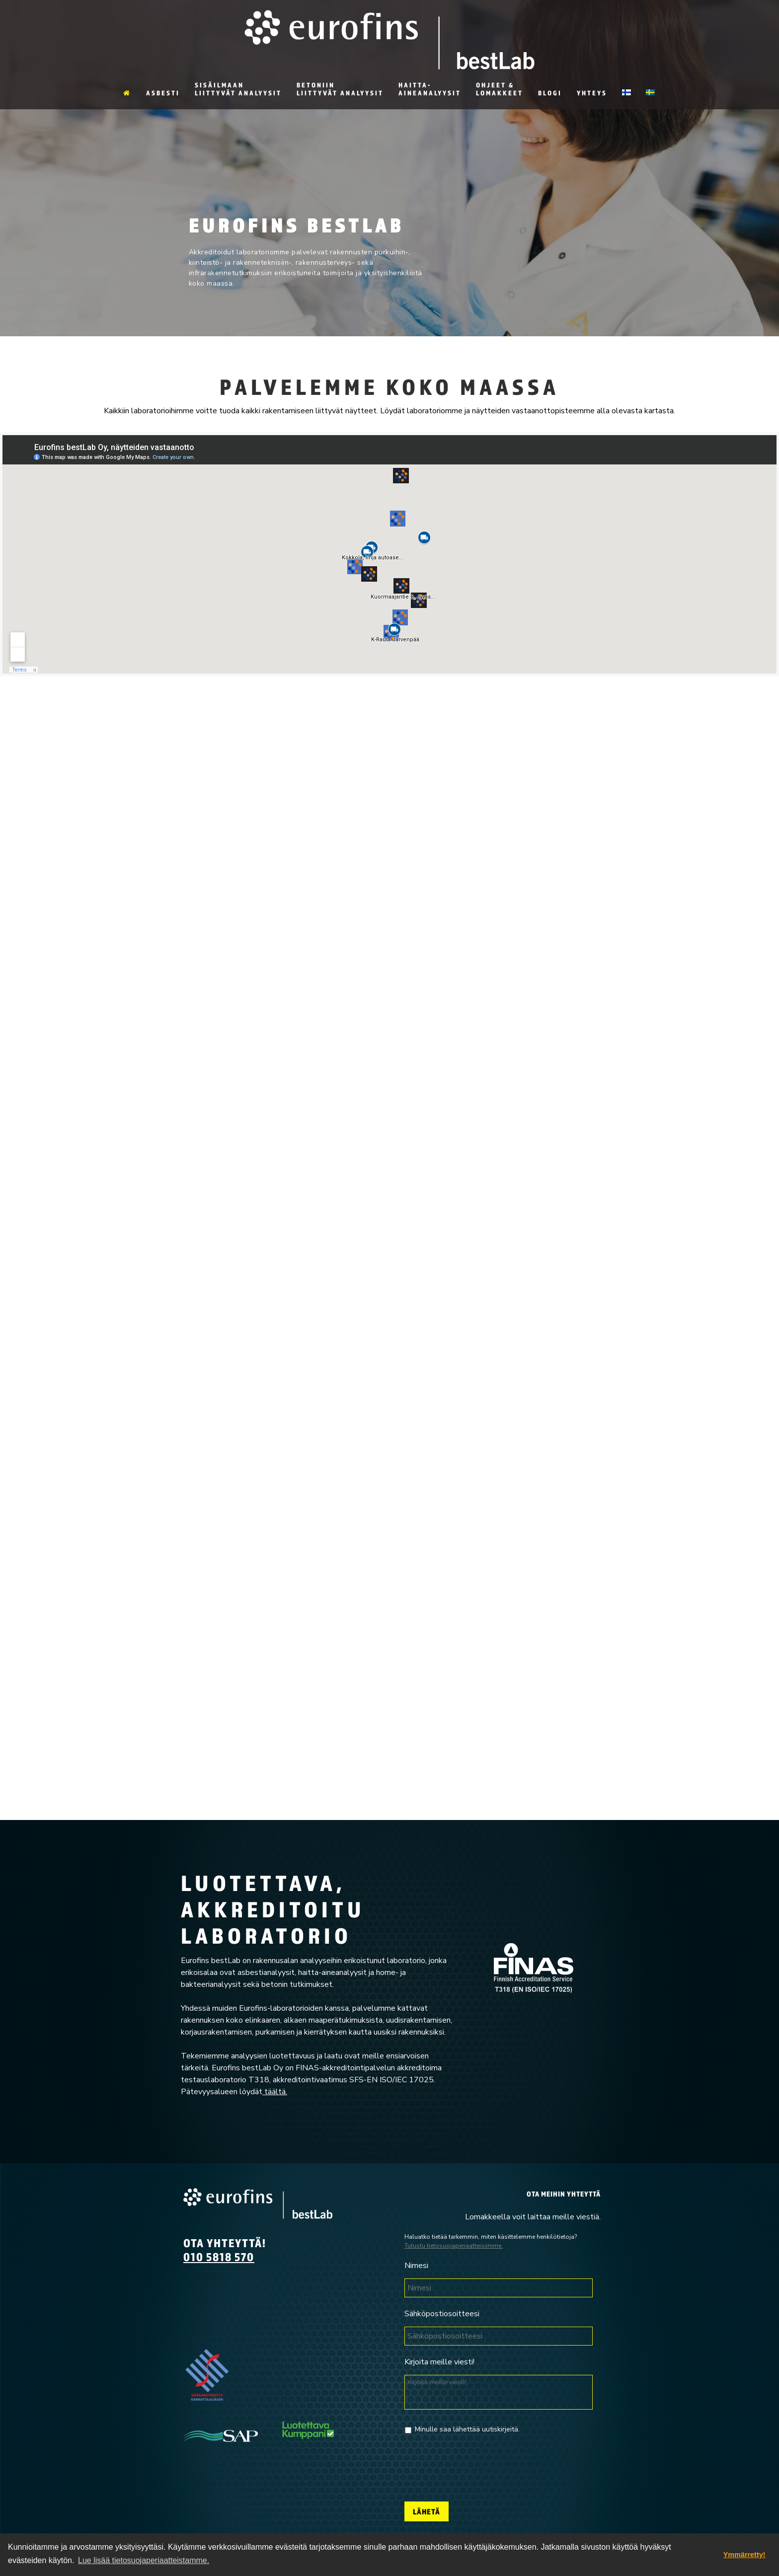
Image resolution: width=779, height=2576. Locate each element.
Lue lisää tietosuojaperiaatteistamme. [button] (143, 2560)
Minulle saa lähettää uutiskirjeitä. (467, 2429)
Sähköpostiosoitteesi (441, 2314)
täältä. (274, 2091)
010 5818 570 (218, 2257)
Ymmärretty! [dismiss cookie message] (744, 2555)
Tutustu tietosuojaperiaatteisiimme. (453, 2246)
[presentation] (479, 2464)
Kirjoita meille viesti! (439, 2362)
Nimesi (416, 2266)
